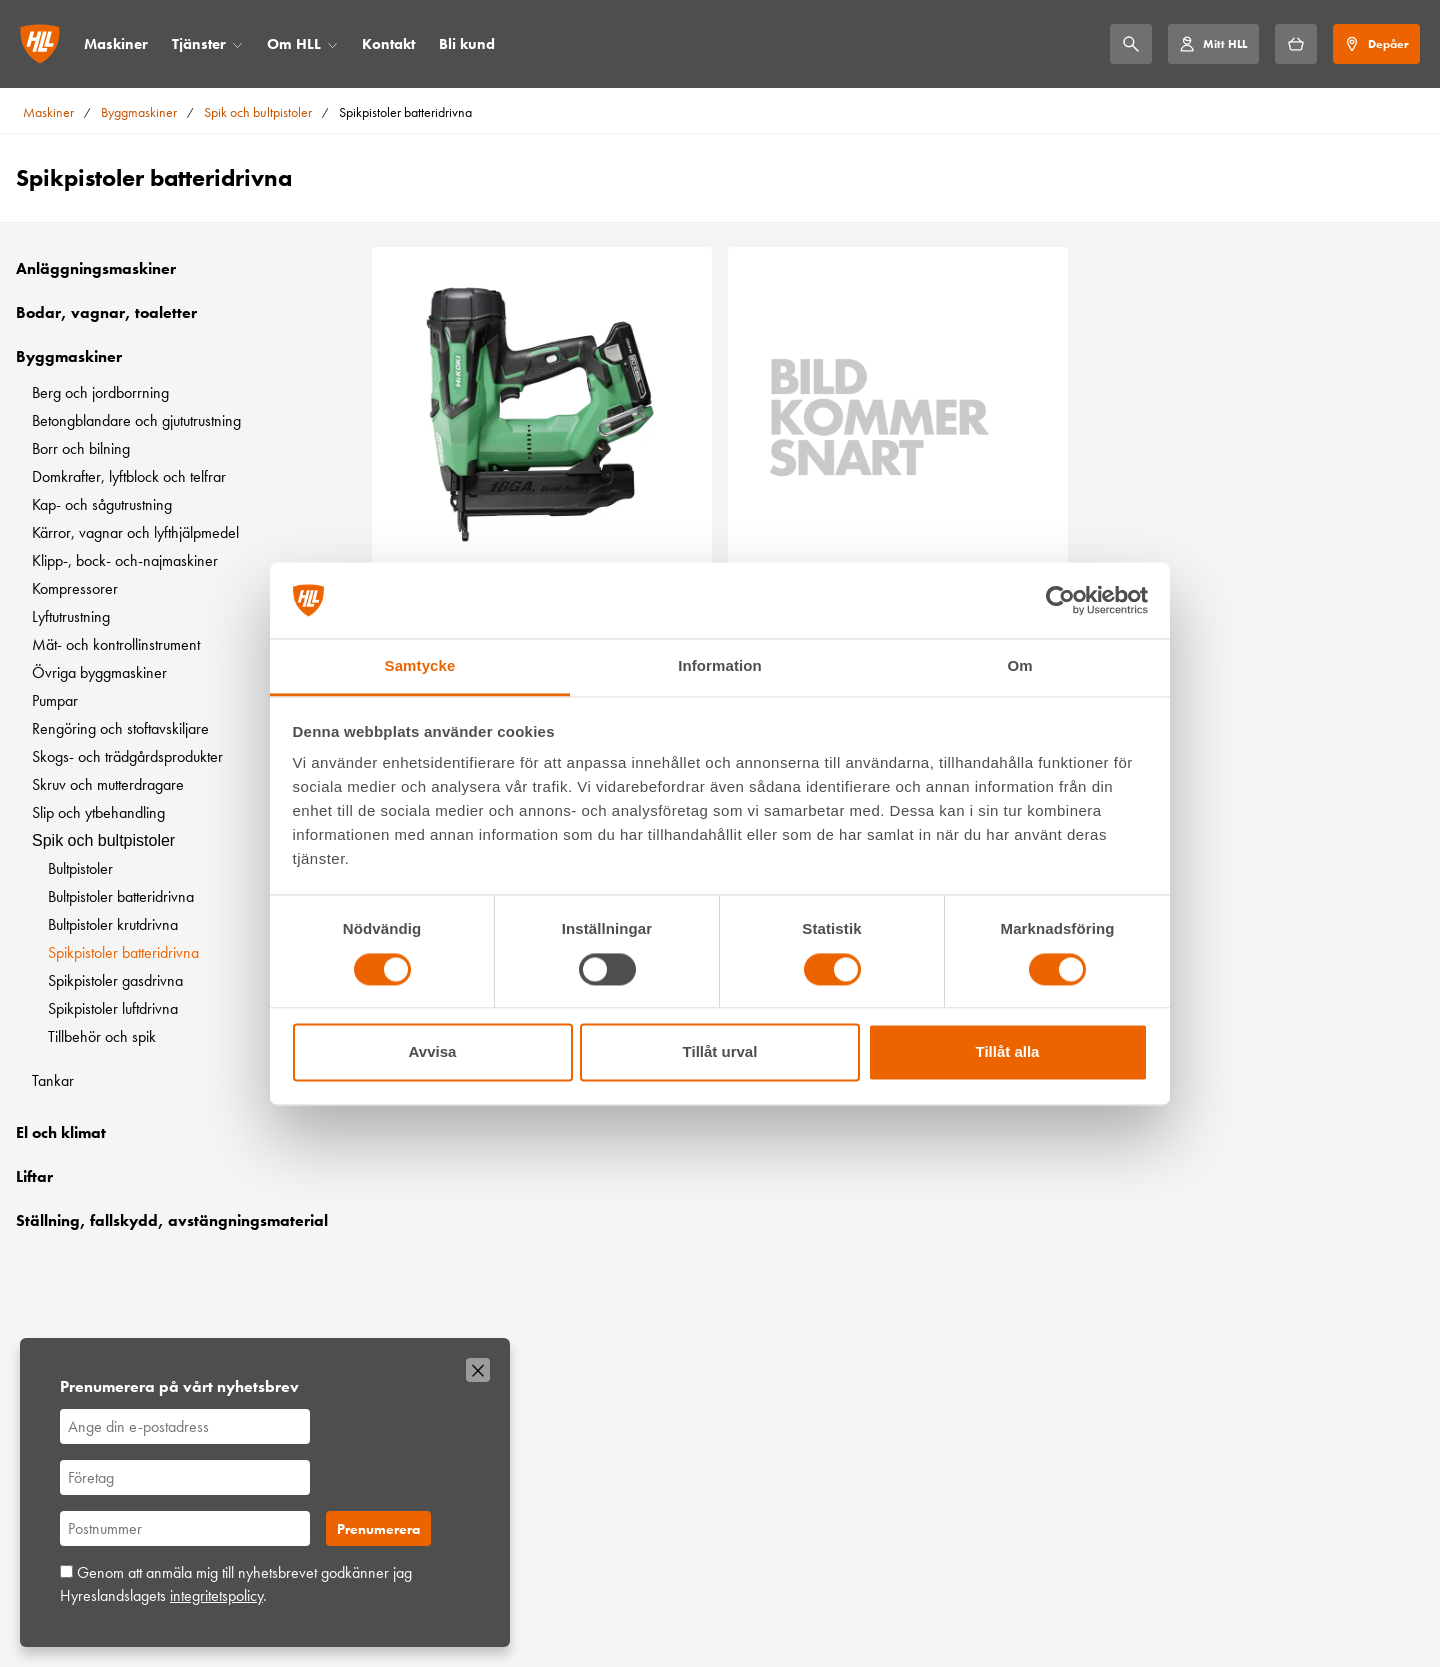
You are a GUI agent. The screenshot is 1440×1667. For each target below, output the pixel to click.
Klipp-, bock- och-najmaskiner (125, 560)
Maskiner (116, 44)
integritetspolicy (216, 1595)
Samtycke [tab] (420, 666)
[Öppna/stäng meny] (237, 44)
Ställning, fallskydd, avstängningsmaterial (172, 1220)
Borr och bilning (81, 448)
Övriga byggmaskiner (99, 672)
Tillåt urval (720, 1052)
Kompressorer (75, 588)
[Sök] (1131, 44)
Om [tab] (1019, 666)
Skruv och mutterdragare (108, 784)
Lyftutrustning (71, 616)
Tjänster (199, 44)
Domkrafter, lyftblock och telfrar (129, 476)
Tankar (53, 1080)
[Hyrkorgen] (1296, 44)
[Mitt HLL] (1213, 44)
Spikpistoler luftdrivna (113, 1008)
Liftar (34, 1176)
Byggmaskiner (139, 112)
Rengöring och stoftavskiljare (120, 728)
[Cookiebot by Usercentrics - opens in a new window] (1060, 600)
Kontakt (388, 44)
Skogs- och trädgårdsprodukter (127, 756)
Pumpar (55, 700)
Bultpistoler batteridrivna (121, 896)
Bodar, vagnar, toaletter (106, 312)
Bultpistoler (80, 868)
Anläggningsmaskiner (96, 268)
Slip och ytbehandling (98, 812)
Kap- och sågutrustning (102, 504)
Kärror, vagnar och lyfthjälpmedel (135, 532)
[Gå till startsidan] (40, 44)
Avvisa (433, 1052)
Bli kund (467, 44)
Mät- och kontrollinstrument (116, 644)
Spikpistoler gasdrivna (115, 980)
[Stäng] (478, 1370)
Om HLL (294, 44)
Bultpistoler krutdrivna (113, 924)
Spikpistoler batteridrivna (123, 952)
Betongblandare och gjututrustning (136, 420)
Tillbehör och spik (102, 1036)
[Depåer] (1376, 44)
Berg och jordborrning (100, 392)
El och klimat (61, 1132)
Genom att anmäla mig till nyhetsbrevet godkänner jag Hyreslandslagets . (236, 1583)
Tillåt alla (1008, 1052)
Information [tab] (720, 666)
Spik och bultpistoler (258, 112)
